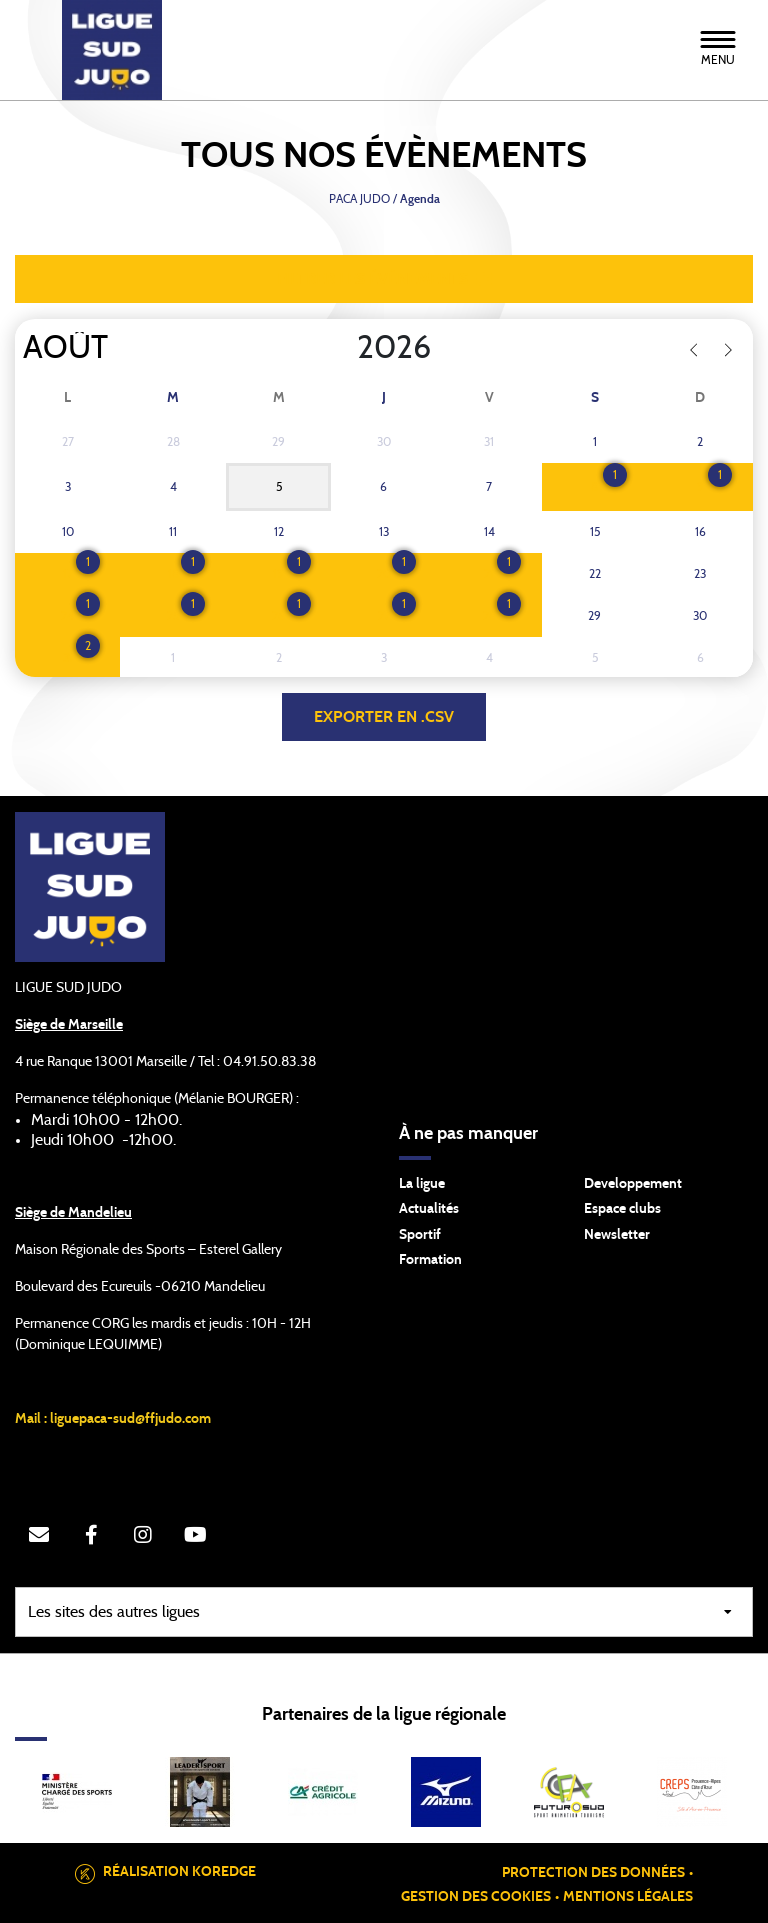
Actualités (429, 1209)
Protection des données (593, 1873)
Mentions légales (628, 1897)
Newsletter (617, 1235)
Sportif (420, 1235)
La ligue (422, 1184)
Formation (430, 1260)
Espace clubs (622, 1209)
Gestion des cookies (476, 1897)
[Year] (341, 348)
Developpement (633, 1184)
